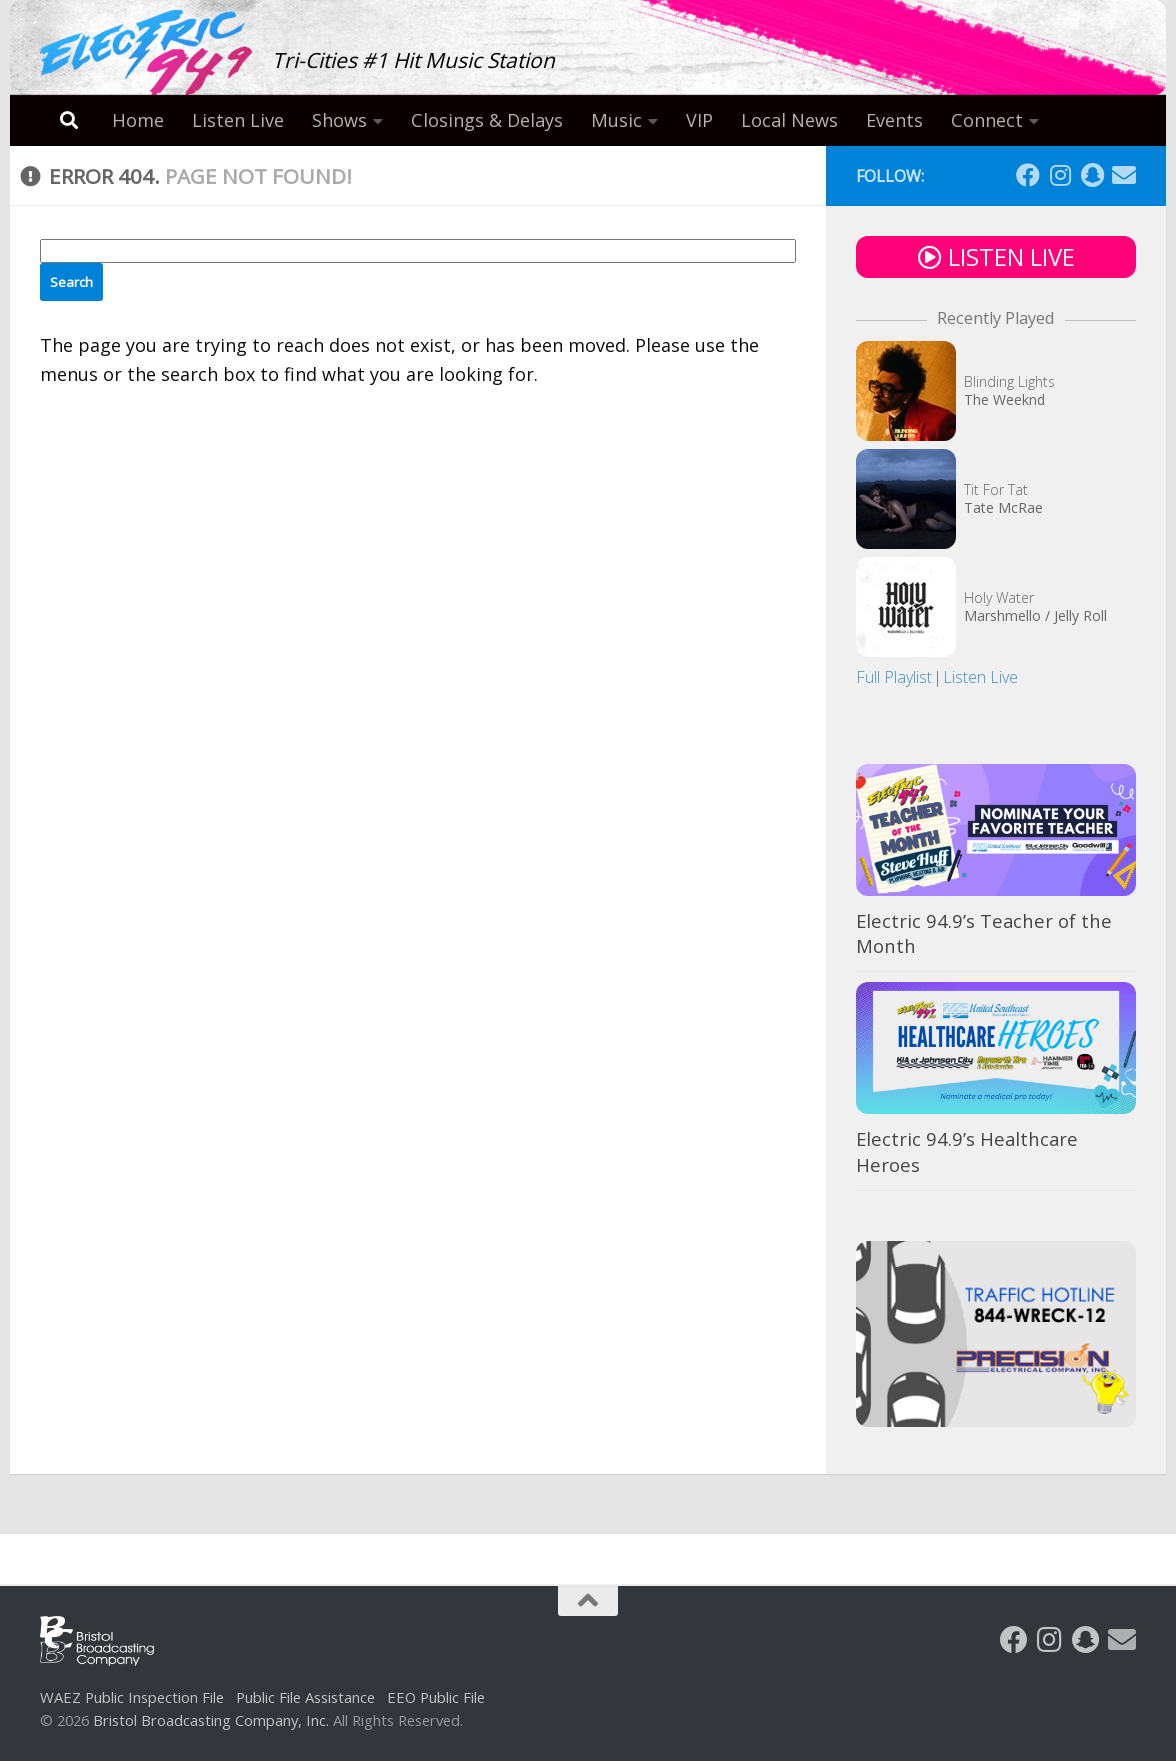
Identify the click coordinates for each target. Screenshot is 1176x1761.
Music (616, 120)
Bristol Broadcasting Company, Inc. (211, 1720)
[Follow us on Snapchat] (1092, 175)
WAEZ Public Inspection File (132, 1697)
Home (138, 120)
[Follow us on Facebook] (1028, 175)
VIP (699, 120)
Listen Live (238, 120)
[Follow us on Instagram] (1060, 175)
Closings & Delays (487, 120)
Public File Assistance (305, 1697)
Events (894, 120)
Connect (987, 120)
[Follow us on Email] (1124, 175)
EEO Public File (436, 1697)
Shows (339, 120)
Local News (789, 120)
